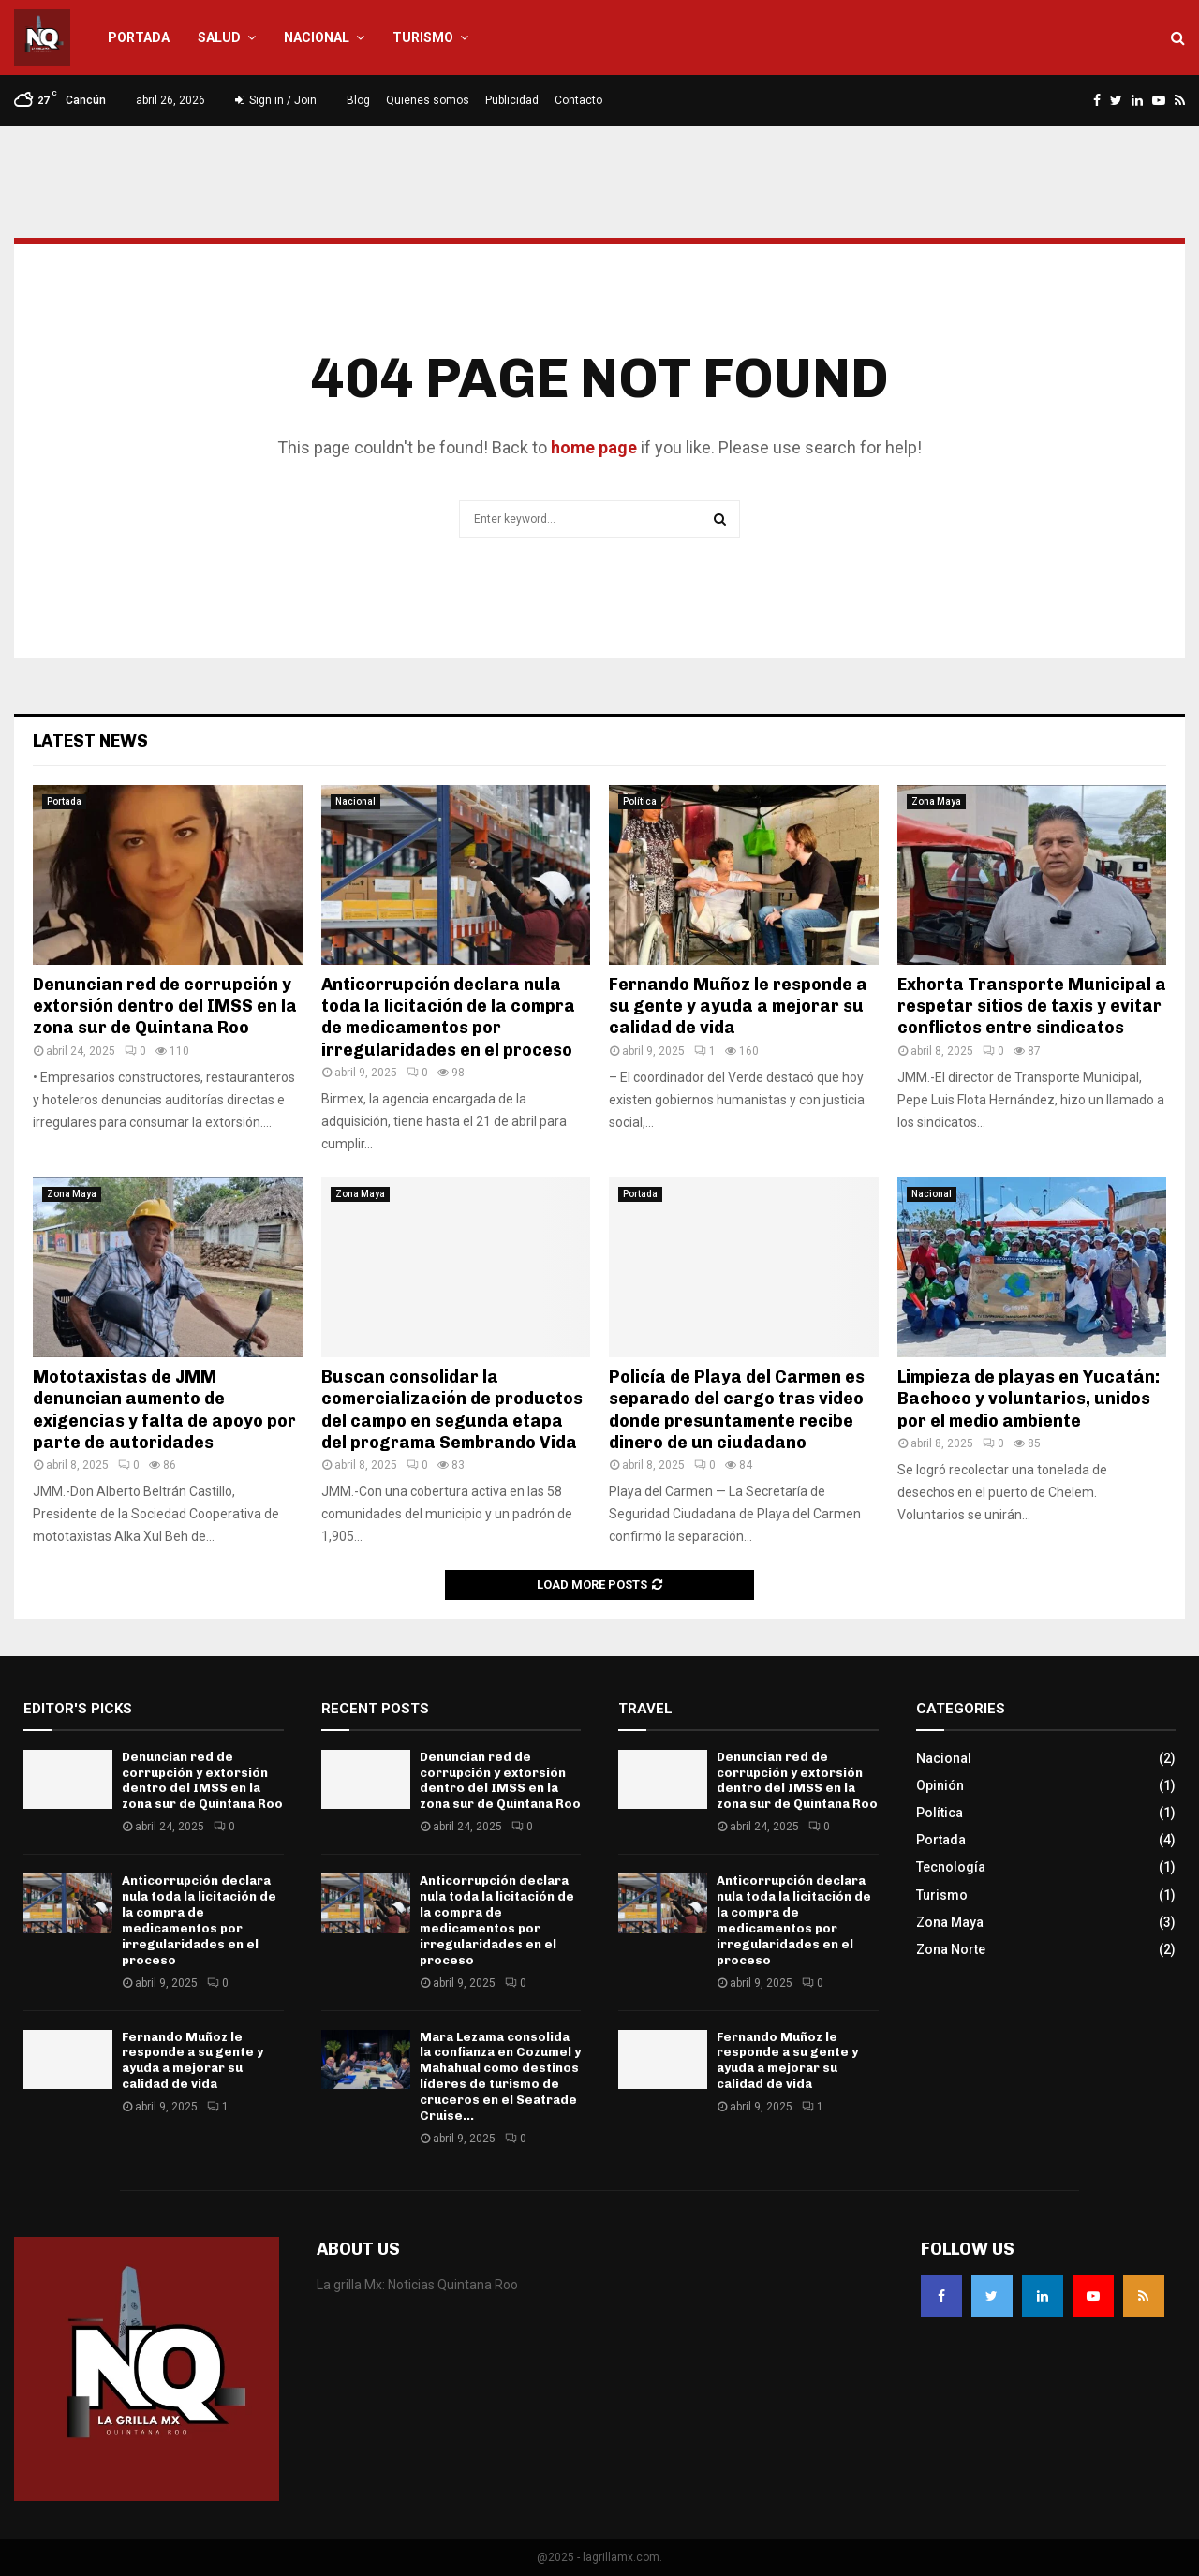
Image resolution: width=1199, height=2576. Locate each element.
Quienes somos (427, 100)
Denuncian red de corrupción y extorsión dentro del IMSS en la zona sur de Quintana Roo (165, 1006)
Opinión (940, 1785)
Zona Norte (950, 1949)
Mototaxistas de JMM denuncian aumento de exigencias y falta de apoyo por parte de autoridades (164, 1410)
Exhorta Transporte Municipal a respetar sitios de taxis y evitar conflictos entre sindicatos (1031, 1006)
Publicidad (512, 100)
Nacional (316, 37)
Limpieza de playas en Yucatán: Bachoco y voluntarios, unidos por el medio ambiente (1028, 1399)
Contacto (578, 100)
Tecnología (950, 1866)
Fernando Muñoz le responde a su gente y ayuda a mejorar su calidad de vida (738, 1006)
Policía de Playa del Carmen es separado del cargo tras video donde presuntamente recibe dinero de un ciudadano (737, 1410)
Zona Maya (936, 801)
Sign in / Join (276, 100)
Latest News (90, 741)
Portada (139, 37)
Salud (219, 37)
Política (640, 801)
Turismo (422, 37)
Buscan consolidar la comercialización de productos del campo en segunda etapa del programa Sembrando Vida (452, 1410)
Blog (358, 100)
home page (594, 447)
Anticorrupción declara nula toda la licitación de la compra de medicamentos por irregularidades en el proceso (448, 1017)
